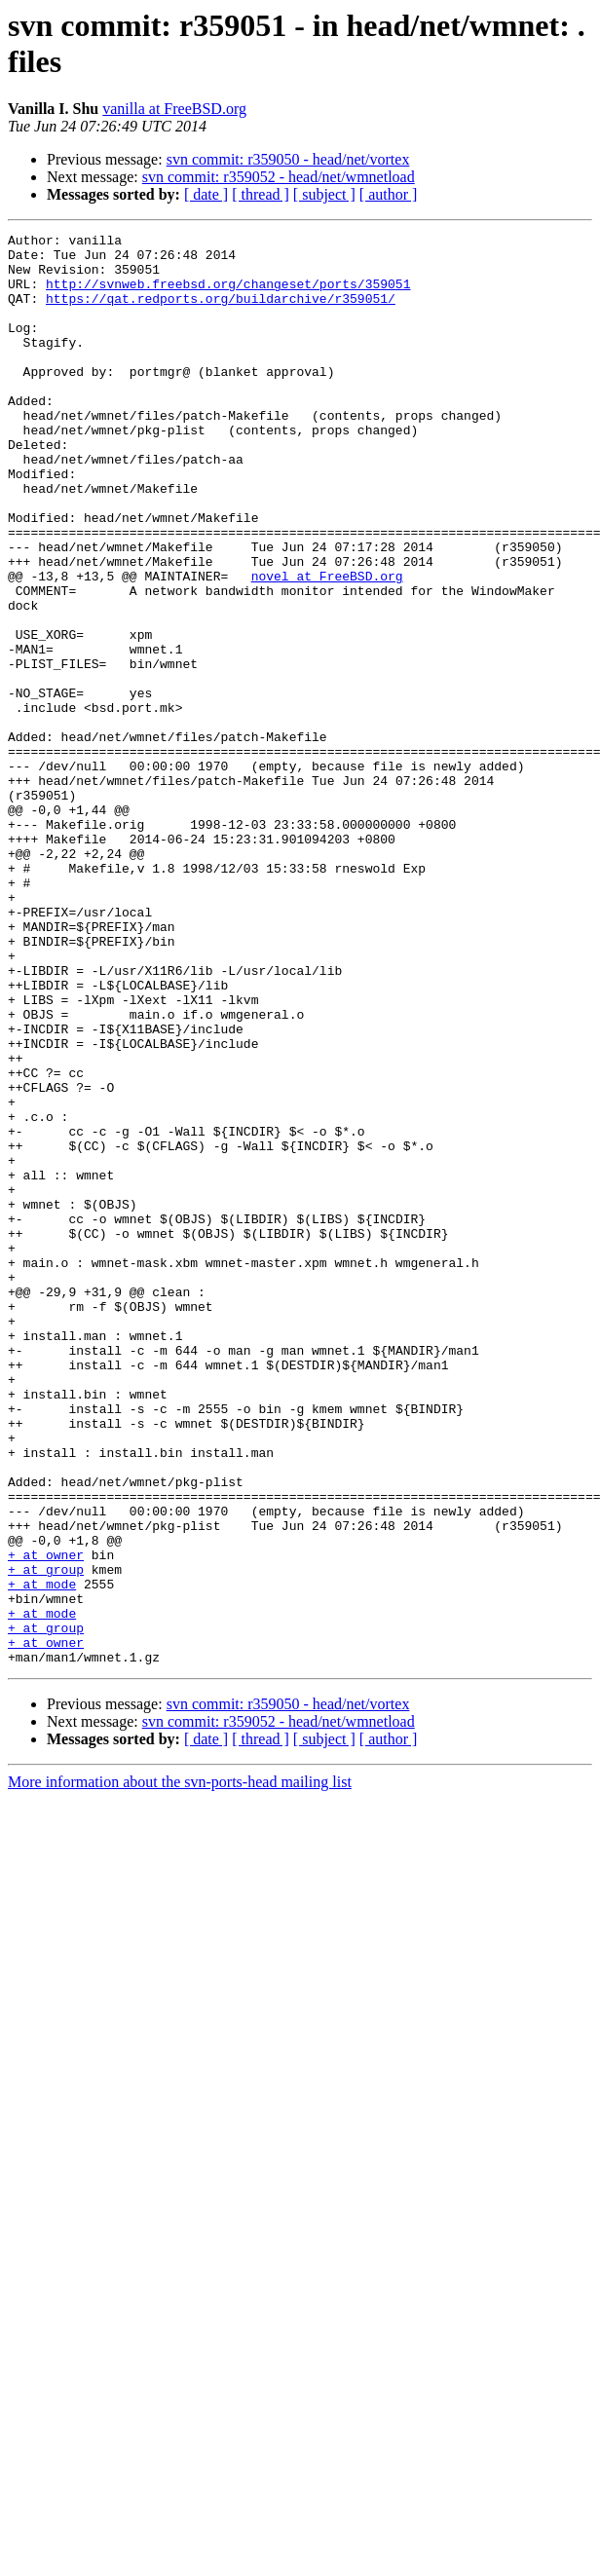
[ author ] (388, 194)
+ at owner (46, 1820)
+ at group (46, 1838)
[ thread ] (260, 194)
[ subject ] (324, 194)
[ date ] (206, 194)
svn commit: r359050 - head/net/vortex (288, 159)
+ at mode (42, 1855)
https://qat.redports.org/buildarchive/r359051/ (220, 312)
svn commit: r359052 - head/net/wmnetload (278, 176)
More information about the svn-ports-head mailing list (180, 2068)
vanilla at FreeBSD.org (174, 108)
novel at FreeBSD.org (327, 645)
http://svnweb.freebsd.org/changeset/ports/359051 (228, 295)
